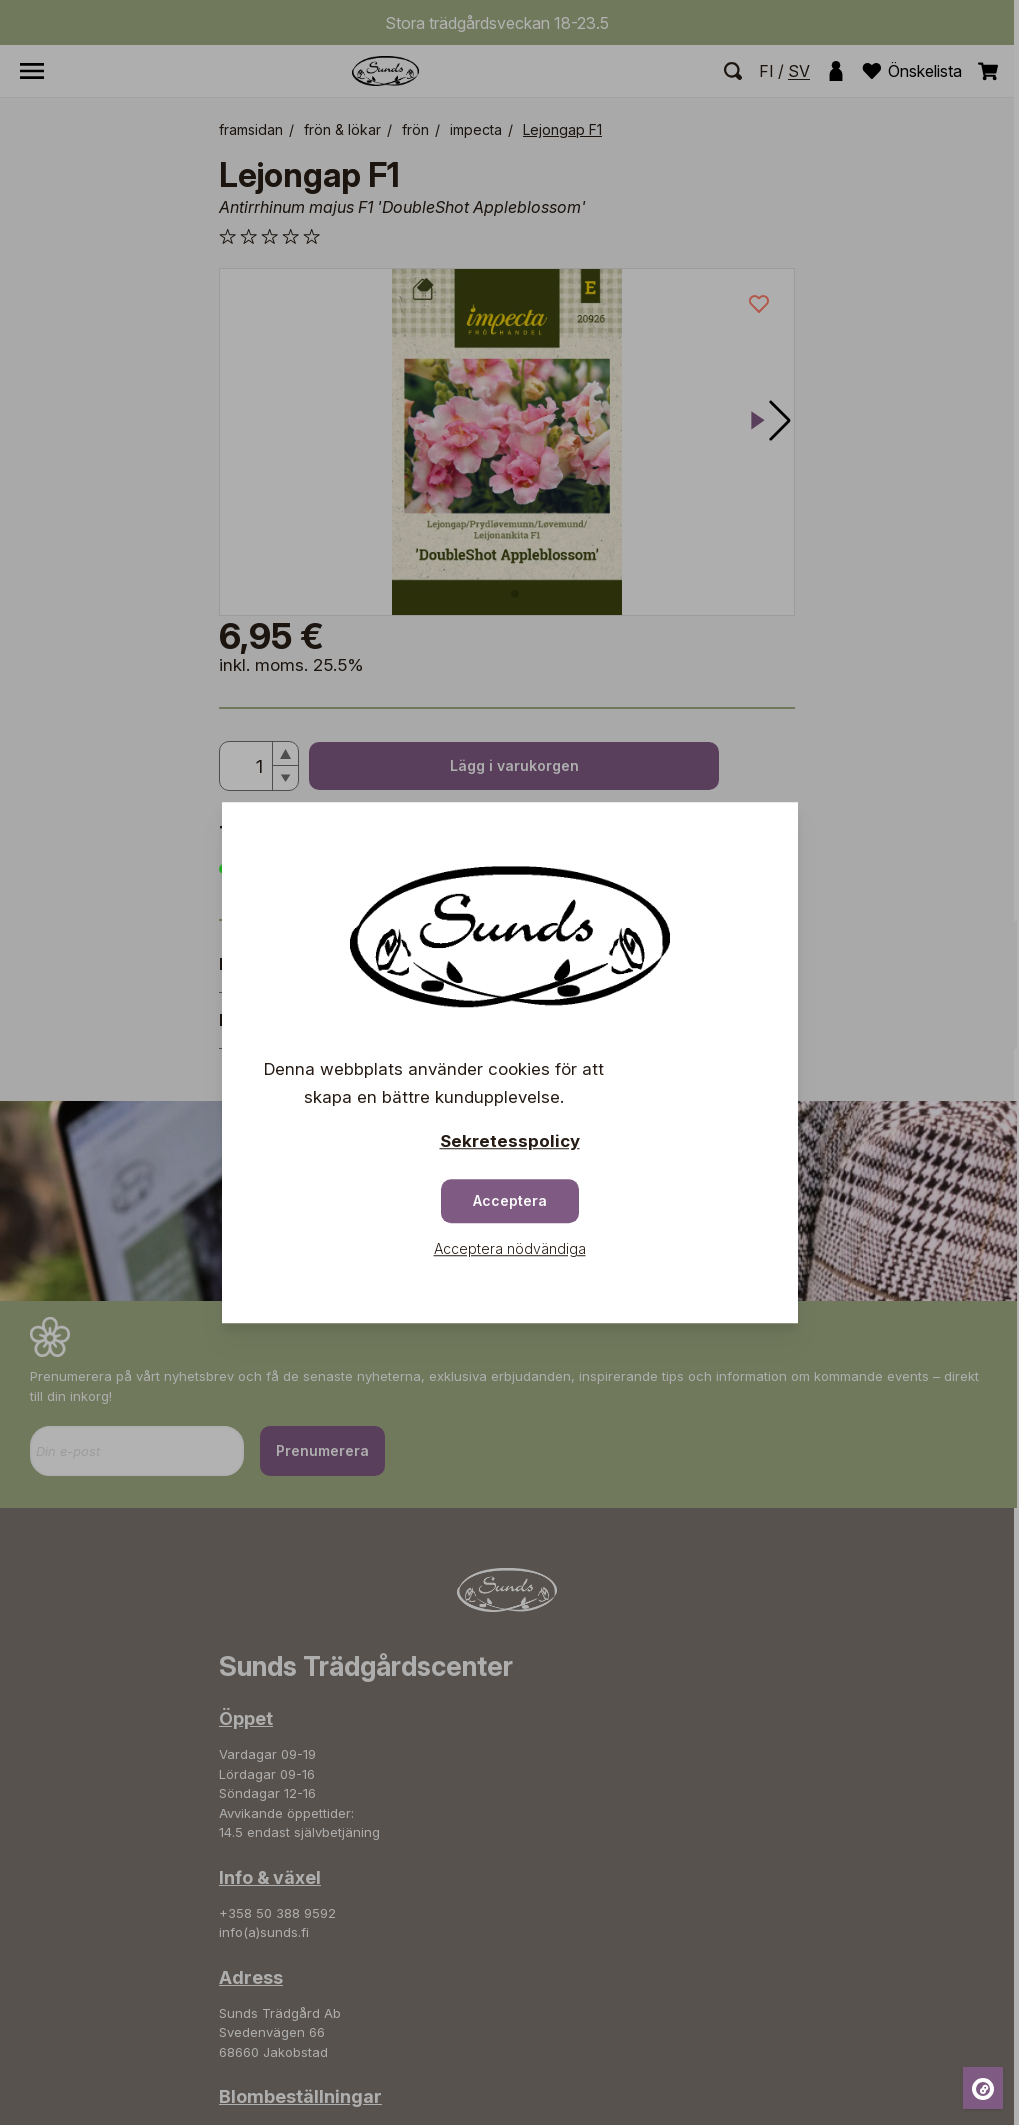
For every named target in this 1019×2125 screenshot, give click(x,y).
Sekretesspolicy (510, 1141)
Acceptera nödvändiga (510, 1248)
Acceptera (510, 1200)
